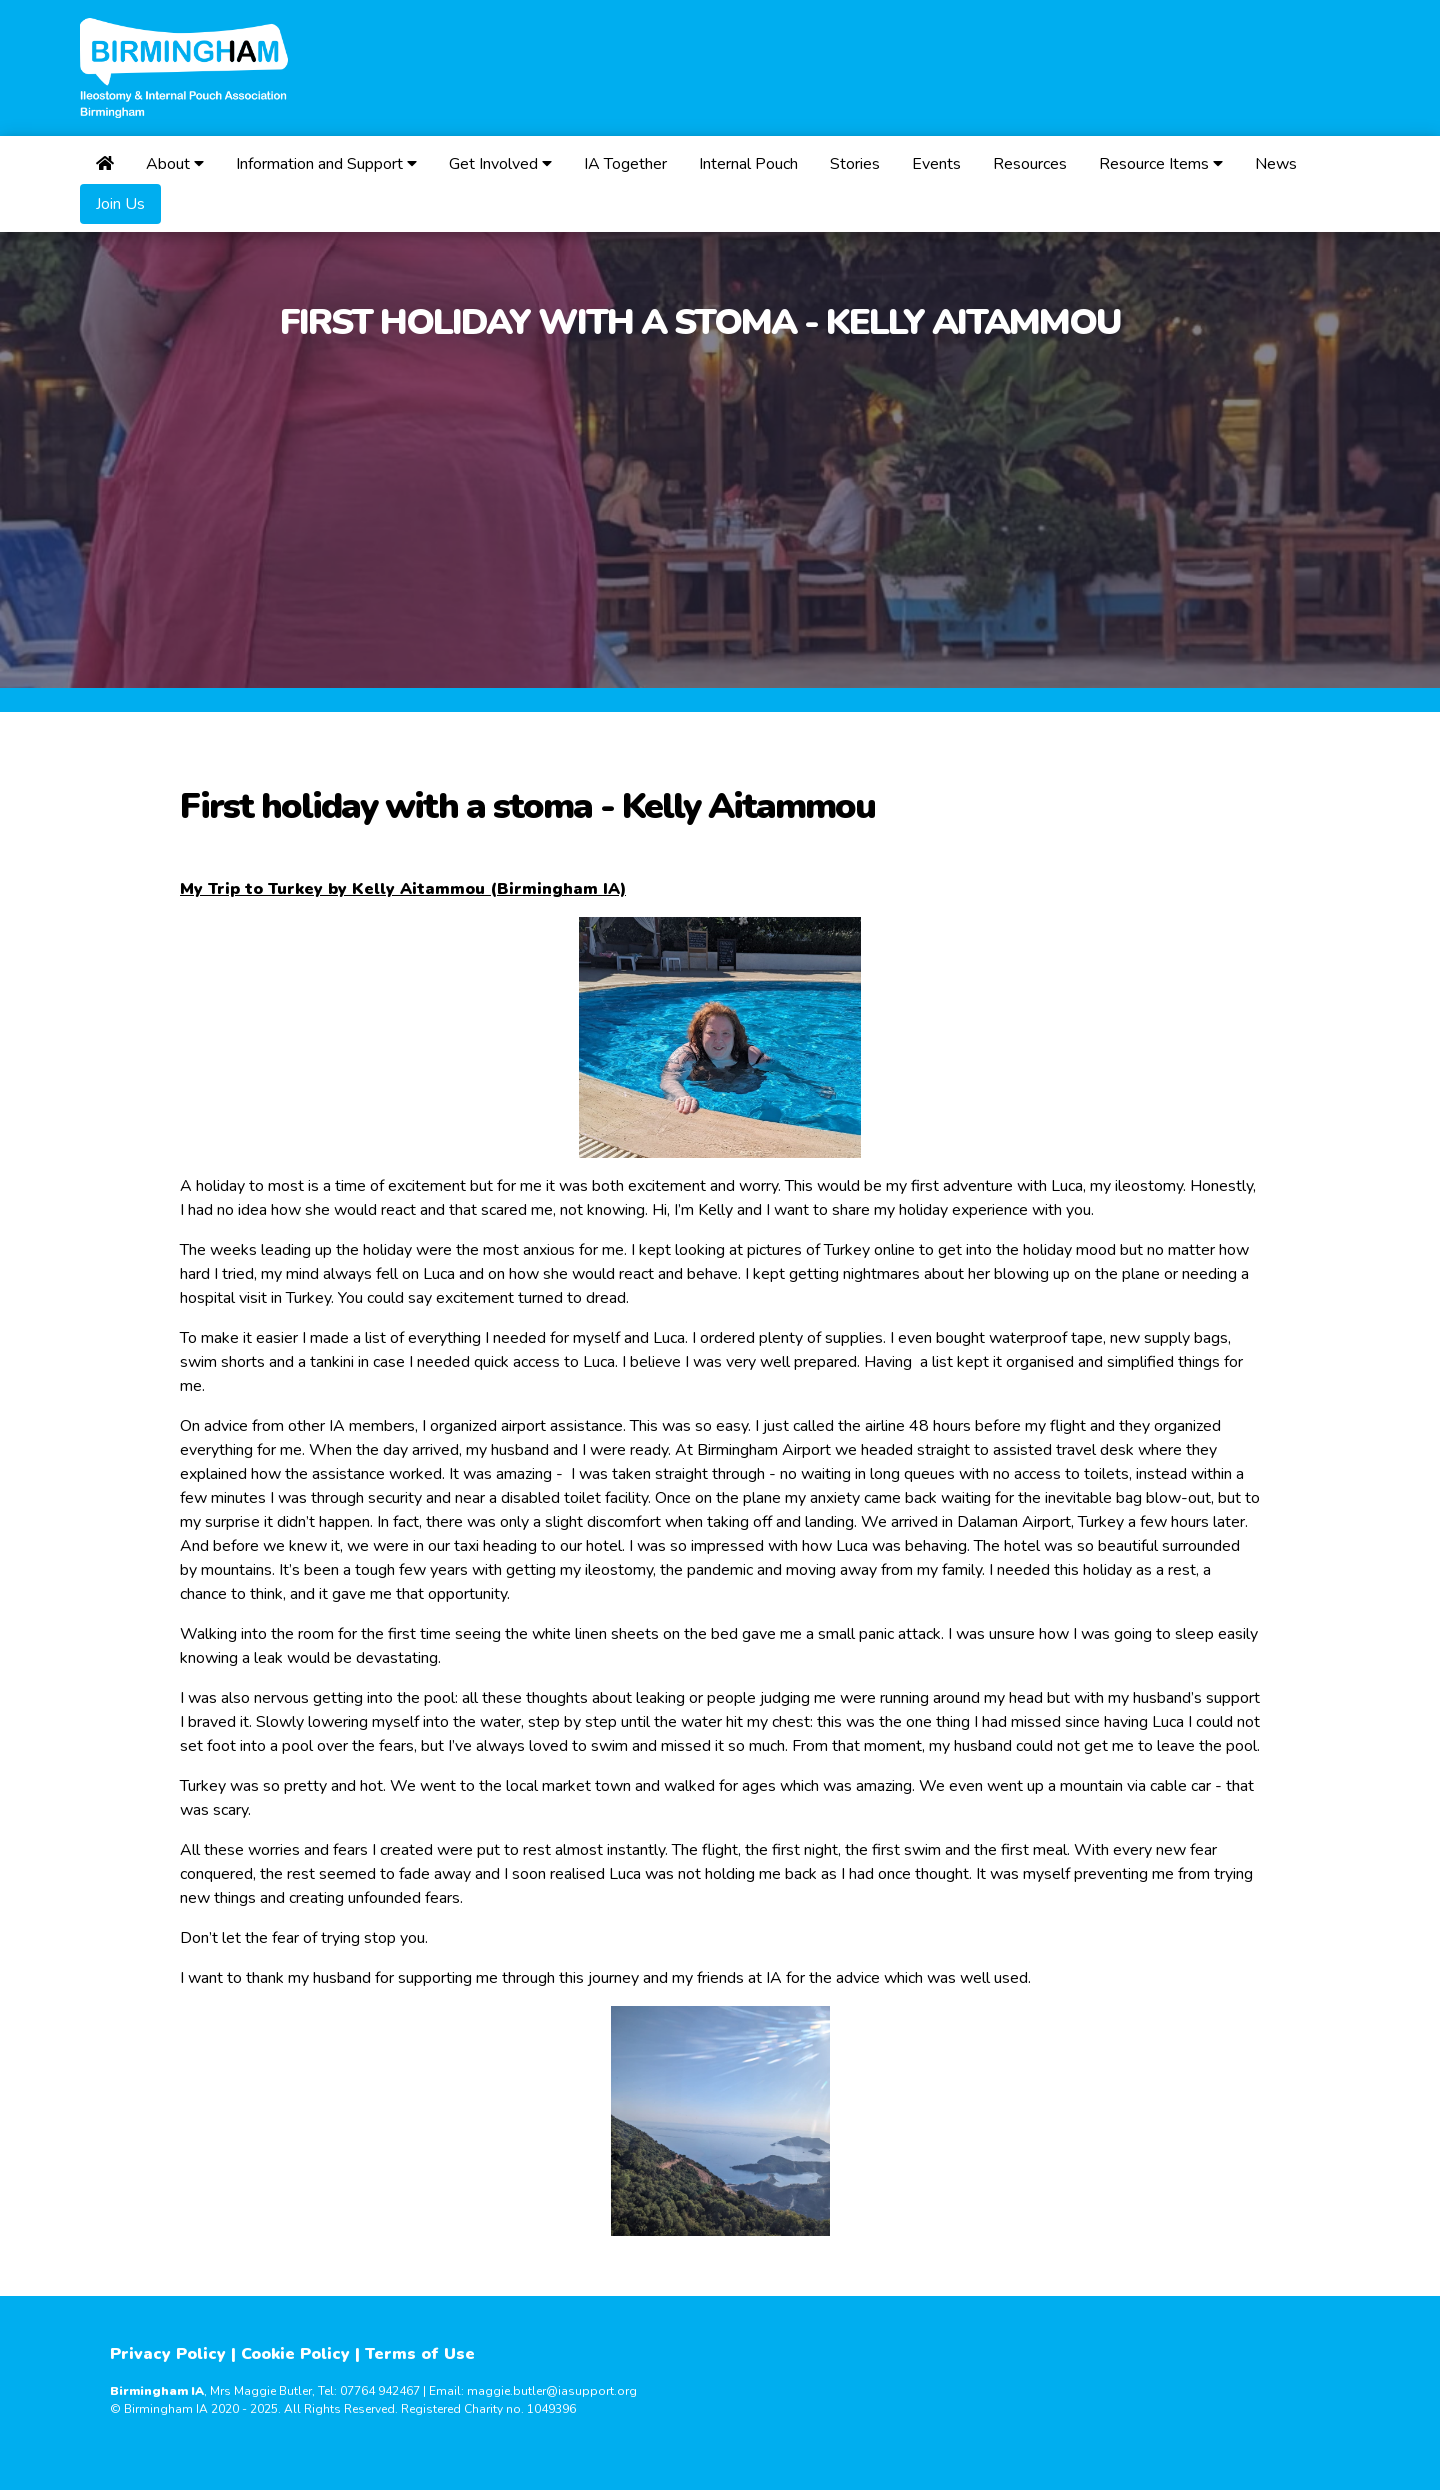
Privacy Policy (168, 2354)
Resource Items (1161, 164)
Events (936, 164)
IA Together (625, 164)
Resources (1030, 164)
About (175, 164)
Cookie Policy (295, 2354)
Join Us (120, 204)
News (1276, 164)
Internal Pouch (748, 164)
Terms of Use (420, 2354)
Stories (855, 164)
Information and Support (326, 164)
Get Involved (500, 164)
